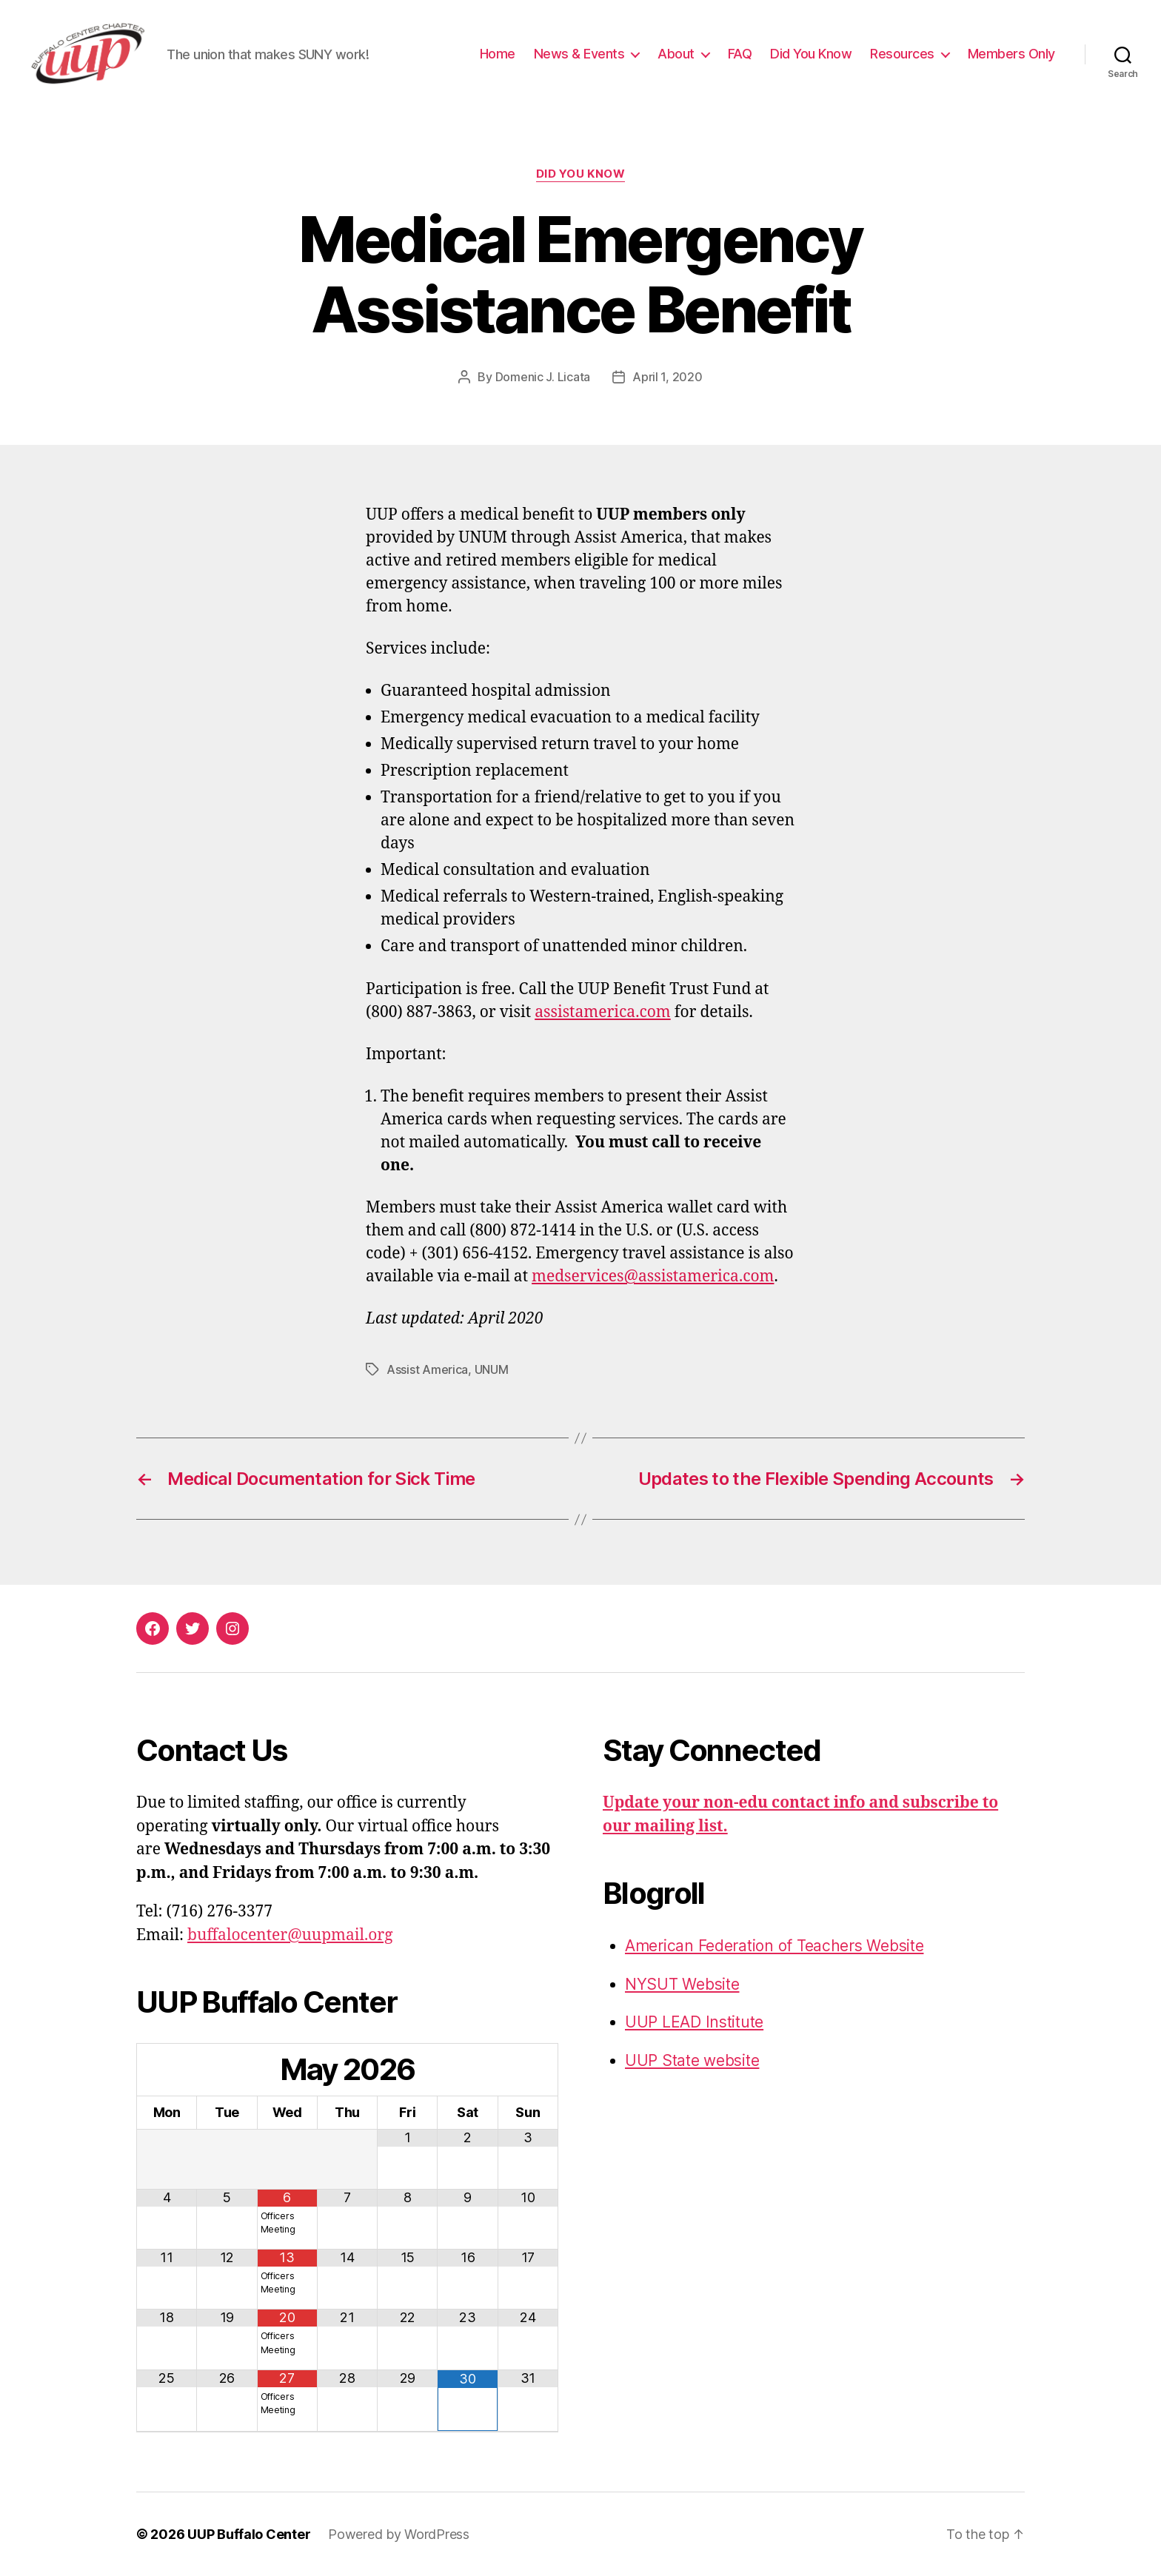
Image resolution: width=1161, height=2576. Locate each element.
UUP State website (692, 2060)
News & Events (579, 53)
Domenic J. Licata (542, 376)
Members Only (1011, 53)
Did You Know (810, 53)
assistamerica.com (603, 1012)
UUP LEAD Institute (694, 2022)
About (676, 53)
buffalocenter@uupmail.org (290, 1935)
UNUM (492, 1369)
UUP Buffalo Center (248, 2534)
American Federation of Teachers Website (774, 1945)
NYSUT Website (682, 1984)
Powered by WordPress (398, 2534)
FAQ (740, 53)
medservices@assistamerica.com (653, 1277)
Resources (902, 53)
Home (497, 53)
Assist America (427, 1369)
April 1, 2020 (667, 376)
